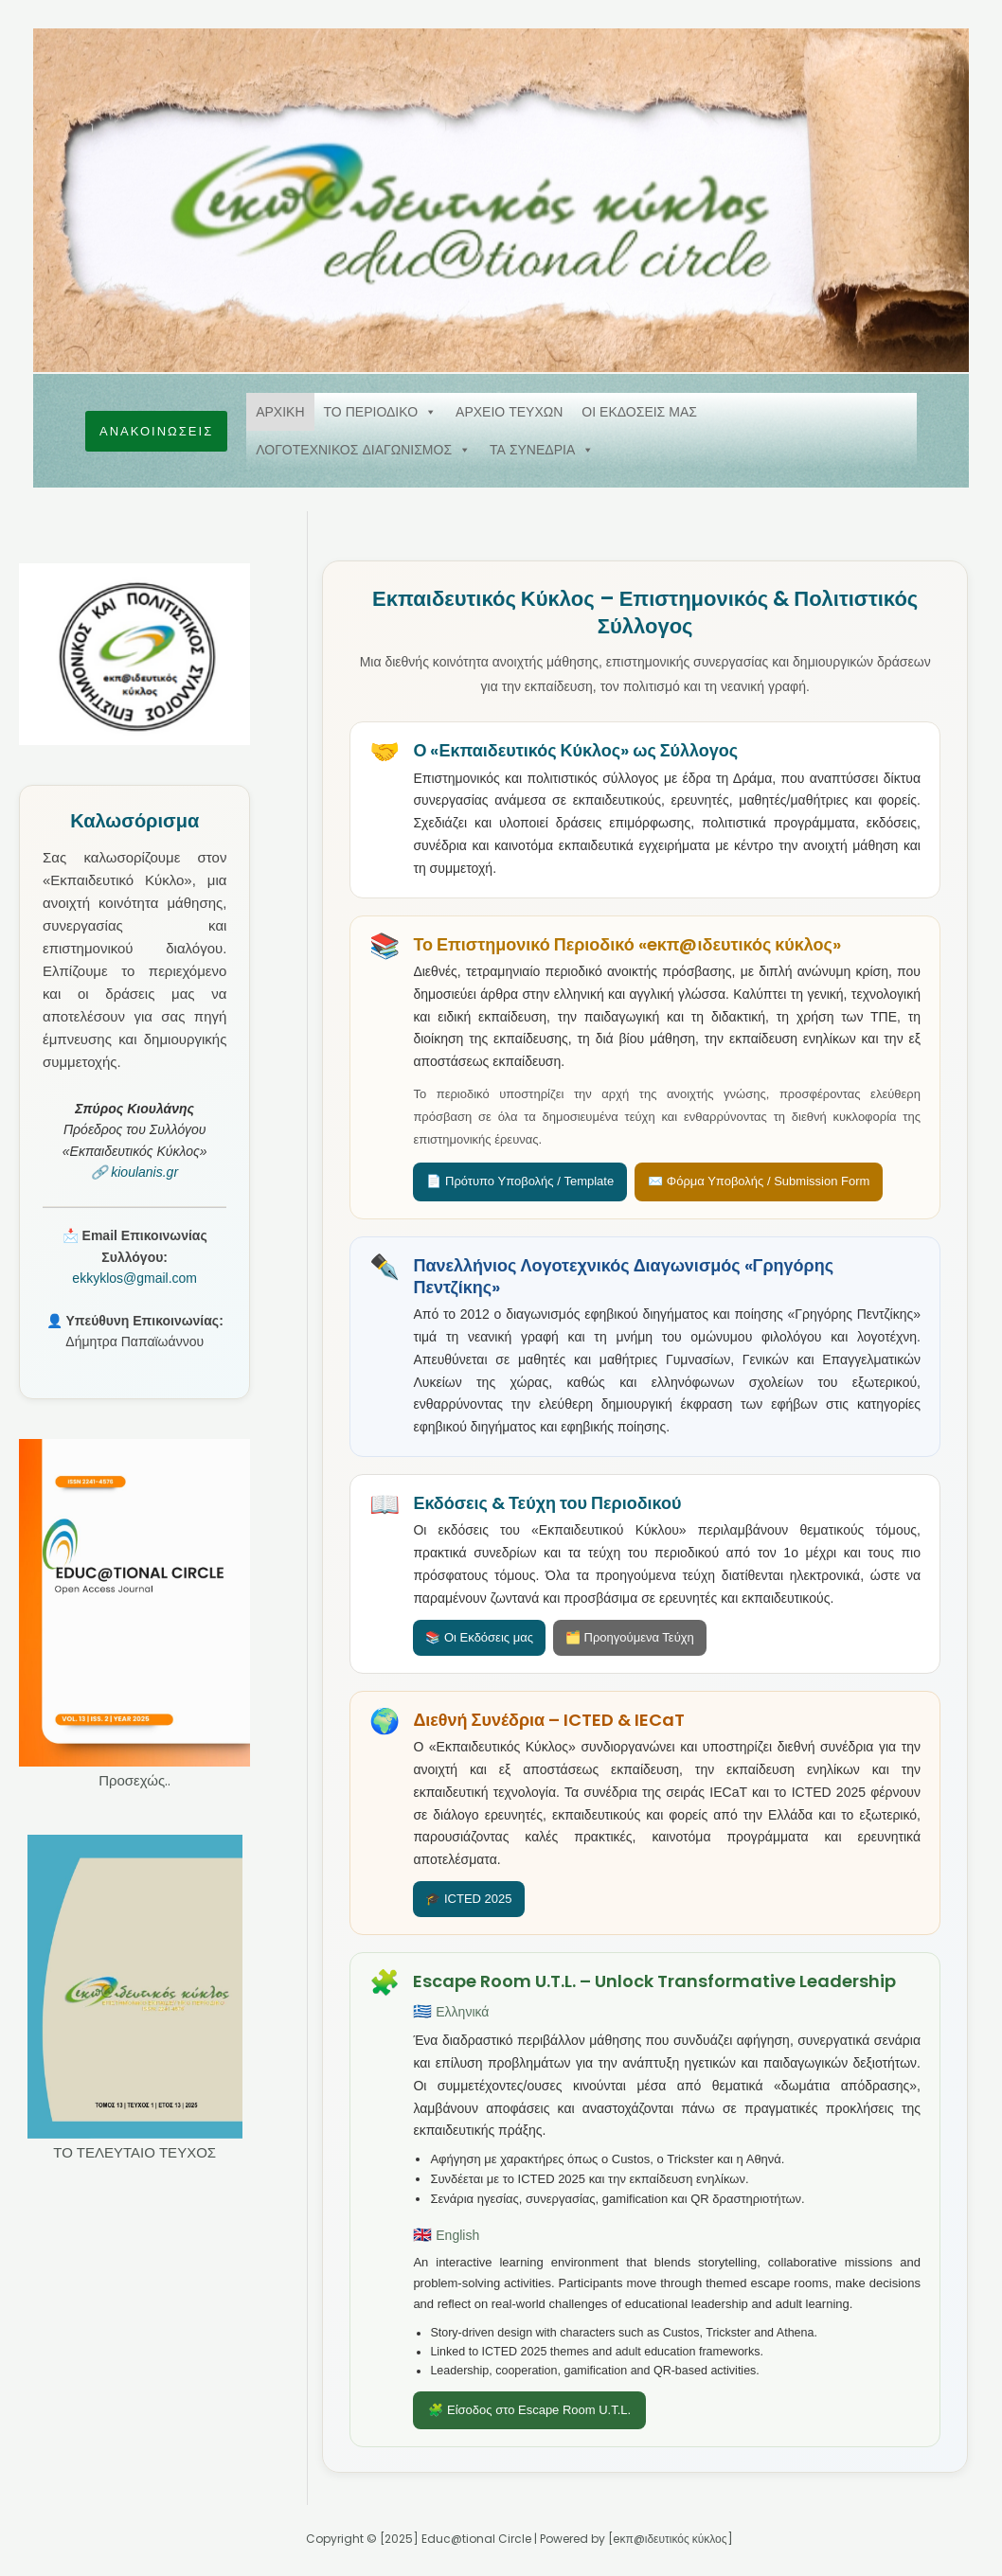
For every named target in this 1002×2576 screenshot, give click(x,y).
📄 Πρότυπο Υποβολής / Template (520, 1181)
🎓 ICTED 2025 (468, 1899)
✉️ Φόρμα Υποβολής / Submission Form (758, 1181)
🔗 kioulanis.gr (134, 1172)
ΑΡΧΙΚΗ (280, 411)
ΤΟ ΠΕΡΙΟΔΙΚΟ (381, 412)
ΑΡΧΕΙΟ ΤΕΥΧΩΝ (509, 411)
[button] (156, 431)
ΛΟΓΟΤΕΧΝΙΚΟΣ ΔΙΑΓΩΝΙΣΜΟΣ (363, 450)
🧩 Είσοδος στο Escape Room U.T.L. (529, 2410)
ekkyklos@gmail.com (134, 1278)
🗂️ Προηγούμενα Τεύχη (629, 1637)
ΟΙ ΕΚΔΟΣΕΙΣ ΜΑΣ (639, 411)
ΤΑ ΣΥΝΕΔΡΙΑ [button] (542, 450)
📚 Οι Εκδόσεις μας (479, 1637)
